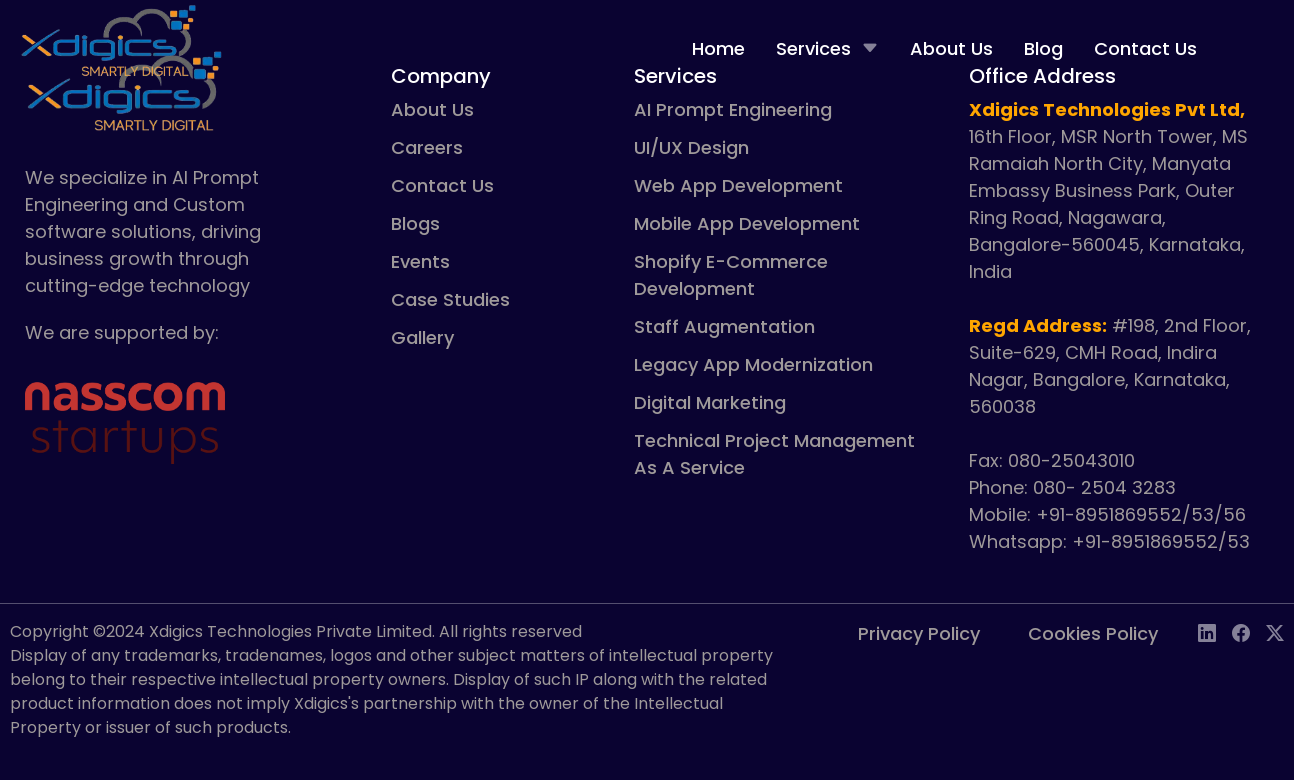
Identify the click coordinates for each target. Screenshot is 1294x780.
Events (420, 261)
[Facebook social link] (1241, 634)
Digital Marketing (710, 402)
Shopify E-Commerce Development (731, 275)
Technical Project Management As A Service (774, 454)
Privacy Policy (919, 633)
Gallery (422, 337)
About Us (951, 48)
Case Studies (450, 299)
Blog (1043, 48)
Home (718, 48)
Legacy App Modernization (753, 364)
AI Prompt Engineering (733, 109)
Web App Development (738, 185)
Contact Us (1145, 48)
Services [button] (827, 48)
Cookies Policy (1093, 633)
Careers (427, 147)
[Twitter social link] (1275, 634)
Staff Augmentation (724, 326)
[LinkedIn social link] (1207, 634)
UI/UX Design (691, 147)
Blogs (415, 223)
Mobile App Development (747, 223)
